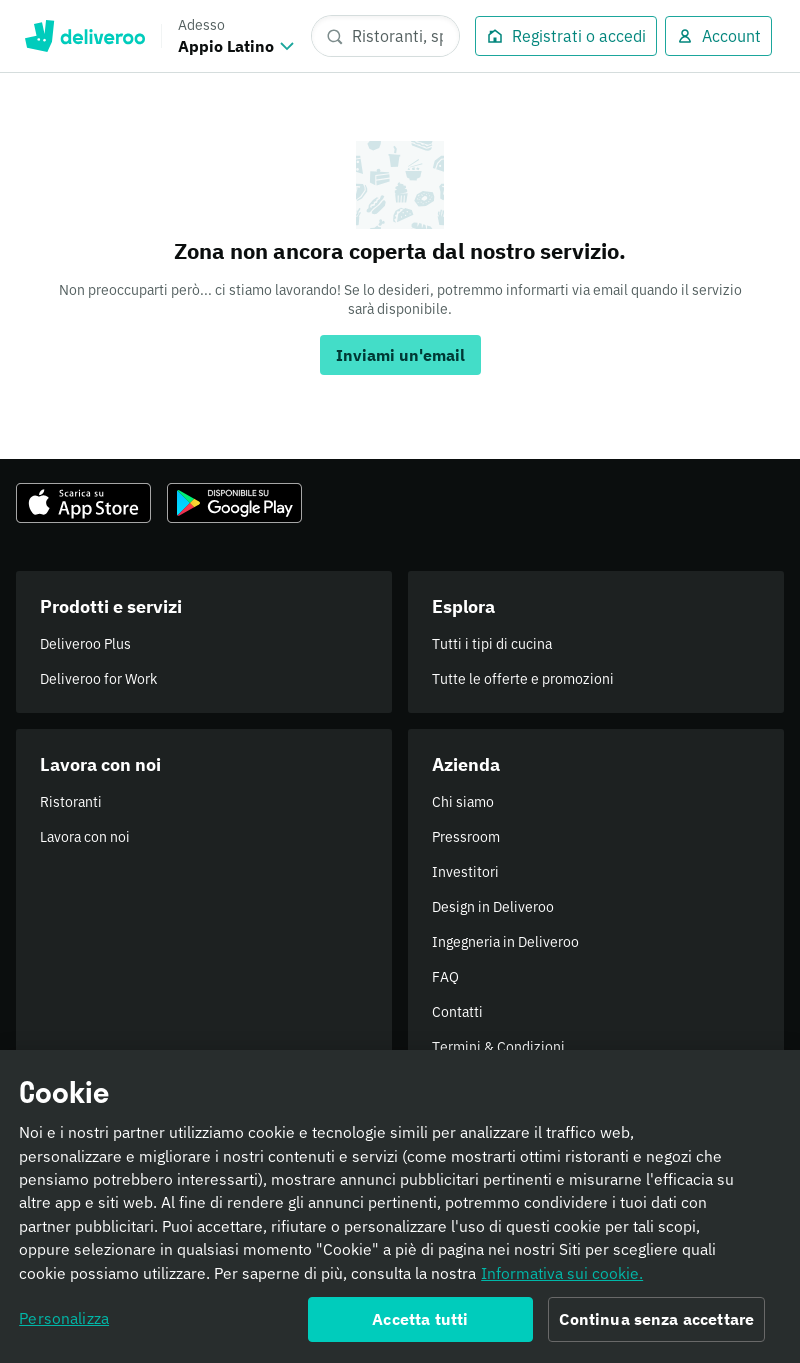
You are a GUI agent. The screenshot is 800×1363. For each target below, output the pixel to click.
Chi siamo (463, 802)
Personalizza (64, 1324)
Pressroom (466, 837)
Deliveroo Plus (85, 644)
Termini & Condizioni (498, 1047)
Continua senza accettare (656, 1325)
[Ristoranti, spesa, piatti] (385, 36)
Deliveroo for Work (98, 679)
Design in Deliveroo (493, 907)
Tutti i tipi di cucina (492, 644)
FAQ (445, 977)
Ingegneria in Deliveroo (505, 942)
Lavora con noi (85, 837)
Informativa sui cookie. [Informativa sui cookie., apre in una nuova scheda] (562, 1279)
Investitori (465, 872)
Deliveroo (84, 36)
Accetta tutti (420, 1325)
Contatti (457, 1012)
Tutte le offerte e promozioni (523, 679)
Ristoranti (71, 802)
